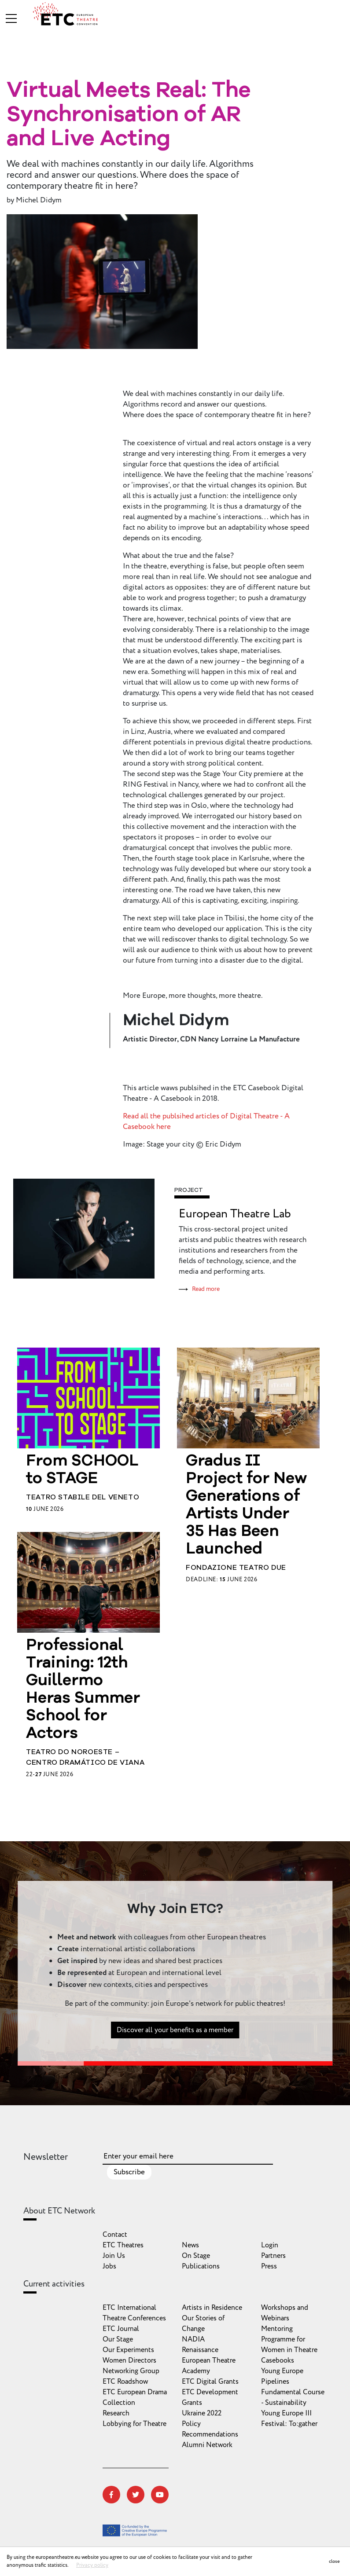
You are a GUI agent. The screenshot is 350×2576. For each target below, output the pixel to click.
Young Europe (282, 2371)
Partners (273, 2256)
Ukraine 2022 (201, 2413)
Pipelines (275, 2381)
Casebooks (277, 2360)
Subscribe (129, 2172)
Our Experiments (128, 2350)
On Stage (196, 2256)
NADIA (193, 2339)
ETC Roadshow (125, 2381)
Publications (201, 2266)
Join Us (114, 2256)
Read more (206, 1289)
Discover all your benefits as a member (175, 2039)
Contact (115, 2234)
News (190, 2245)
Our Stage (118, 2339)
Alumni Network (207, 2445)
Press (269, 2266)
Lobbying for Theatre (134, 2424)
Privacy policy (92, 2565)
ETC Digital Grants (210, 2381)
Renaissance (200, 2350)
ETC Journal (121, 2329)
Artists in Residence (212, 2307)
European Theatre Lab (235, 1214)
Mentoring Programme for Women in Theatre (289, 2339)
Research (116, 2413)
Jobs (109, 2266)
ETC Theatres (123, 2245)
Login (269, 2245)
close (334, 2561)
